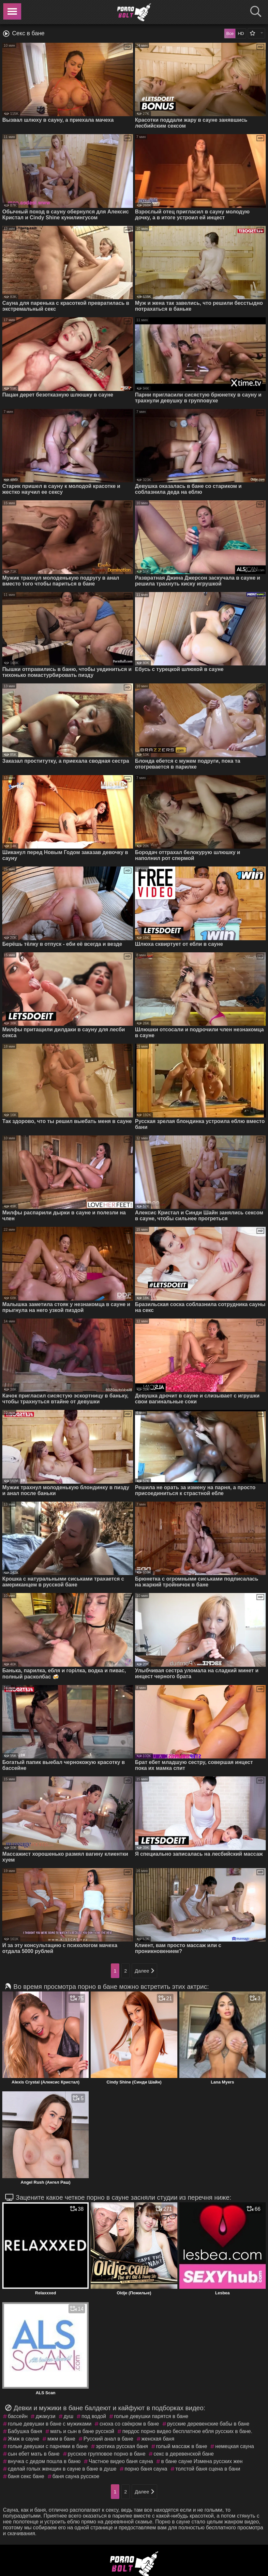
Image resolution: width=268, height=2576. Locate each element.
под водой (94, 2416)
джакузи (45, 2416)
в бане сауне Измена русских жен (202, 2461)
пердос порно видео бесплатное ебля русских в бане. (187, 2431)
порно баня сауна (146, 2469)
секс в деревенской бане (184, 2454)
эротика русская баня (122, 2446)
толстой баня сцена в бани (207, 2469)
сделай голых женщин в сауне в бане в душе (62, 2469)
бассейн (17, 2416)
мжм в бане (61, 2439)
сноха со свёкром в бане (129, 2424)
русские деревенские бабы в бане (208, 2424)
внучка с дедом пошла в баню (44, 2461)
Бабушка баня (25, 2431)
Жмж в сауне (23, 2439)
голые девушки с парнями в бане (48, 2446)
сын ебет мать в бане (34, 2454)
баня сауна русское (75, 2476)
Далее (144, 1971)
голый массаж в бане (181, 2446)
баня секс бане (26, 2476)
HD (241, 33)
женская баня (157, 2439)
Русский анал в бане (108, 2439)
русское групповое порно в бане (106, 2454)
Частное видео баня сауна (121, 2461)
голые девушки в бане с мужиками (49, 2424)
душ (68, 2416)
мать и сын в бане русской (82, 2431)
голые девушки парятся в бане (151, 2416)
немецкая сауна (234, 2446)
